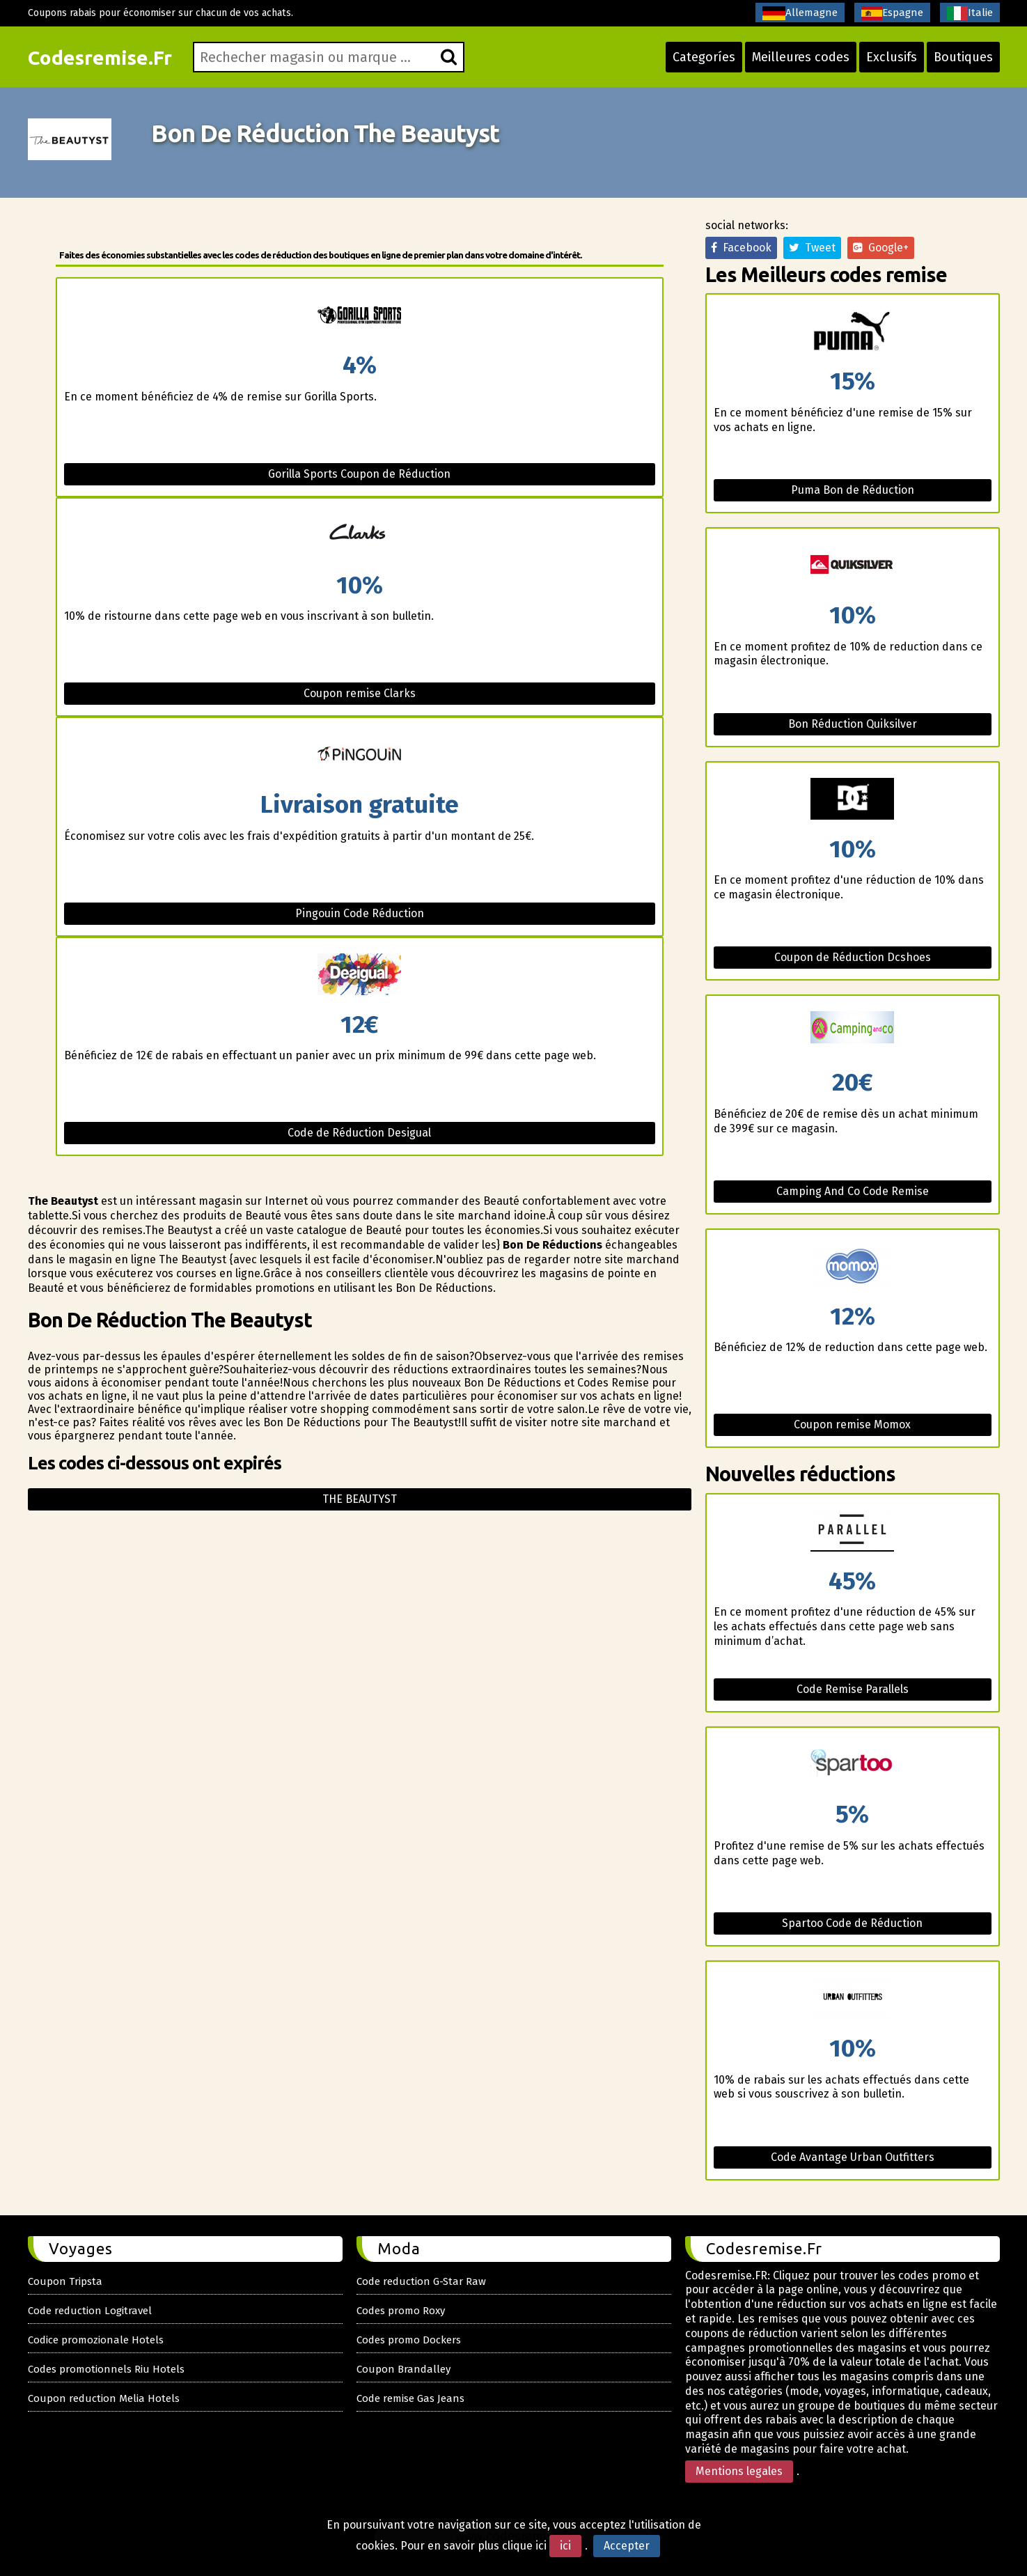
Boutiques (963, 57)
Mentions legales (739, 2471)
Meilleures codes (800, 57)
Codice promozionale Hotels (96, 2340)
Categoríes (704, 57)
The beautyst (359, 1499)
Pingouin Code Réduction (359, 913)
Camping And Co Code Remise (852, 1191)
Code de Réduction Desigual (359, 1132)
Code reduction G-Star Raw (421, 2281)
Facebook (741, 247)
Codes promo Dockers (408, 2340)
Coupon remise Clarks (360, 693)
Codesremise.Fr (100, 57)
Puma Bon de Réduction (852, 490)
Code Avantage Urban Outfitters (852, 2157)
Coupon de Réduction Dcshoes (852, 957)
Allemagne (800, 13)
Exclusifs (891, 57)
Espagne (892, 13)
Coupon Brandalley (403, 2369)
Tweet (812, 247)
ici (565, 2545)
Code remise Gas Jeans (410, 2398)
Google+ (881, 247)
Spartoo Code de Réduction (852, 1923)
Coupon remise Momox (852, 1424)
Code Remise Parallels (853, 1689)
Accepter (627, 2545)
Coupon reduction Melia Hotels (104, 2398)
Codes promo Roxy (400, 2310)
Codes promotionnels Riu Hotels (106, 2369)
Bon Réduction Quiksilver (852, 724)
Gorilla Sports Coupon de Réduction (359, 474)
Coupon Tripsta (65, 2281)
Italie (970, 13)
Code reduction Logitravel (90, 2310)
